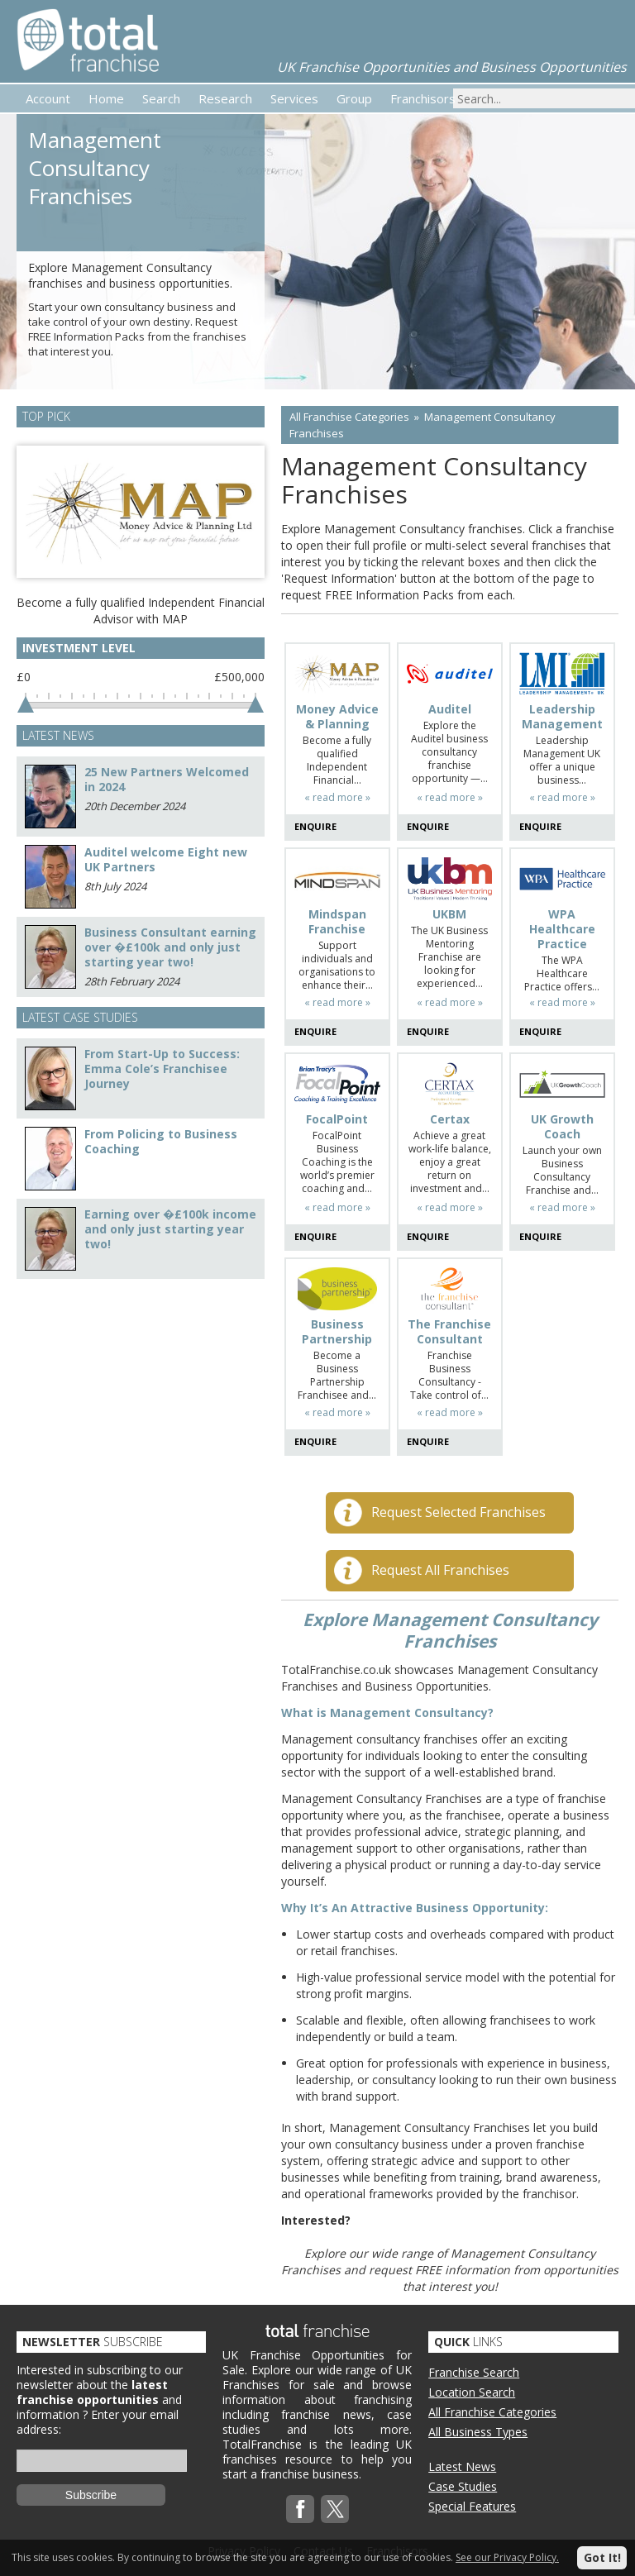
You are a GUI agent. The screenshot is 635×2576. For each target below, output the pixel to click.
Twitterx (335, 2509)
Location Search (471, 2392)
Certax (450, 1119)
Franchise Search (473, 2372)
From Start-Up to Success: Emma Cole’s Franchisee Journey (162, 1068)
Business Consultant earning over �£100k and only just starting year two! (170, 947)
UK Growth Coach (562, 1127)
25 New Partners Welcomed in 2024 (166, 779)
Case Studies (462, 2486)
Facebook (300, 2509)
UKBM (449, 914)
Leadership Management (562, 717)
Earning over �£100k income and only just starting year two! (170, 1229)
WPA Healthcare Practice (562, 929)
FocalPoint (337, 1119)
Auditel (449, 709)
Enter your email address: (98, 2422)
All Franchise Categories (349, 416)
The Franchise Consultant (449, 1332)
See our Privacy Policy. (507, 2557)
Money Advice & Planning (337, 717)
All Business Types (478, 2432)
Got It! (602, 2557)
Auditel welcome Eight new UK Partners (165, 859)
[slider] (25, 704)
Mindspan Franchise (337, 922)
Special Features (472, 2506)
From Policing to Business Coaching (160, 1141)
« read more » (337, 797)
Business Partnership (337, 1332)
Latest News (462, 2466)
